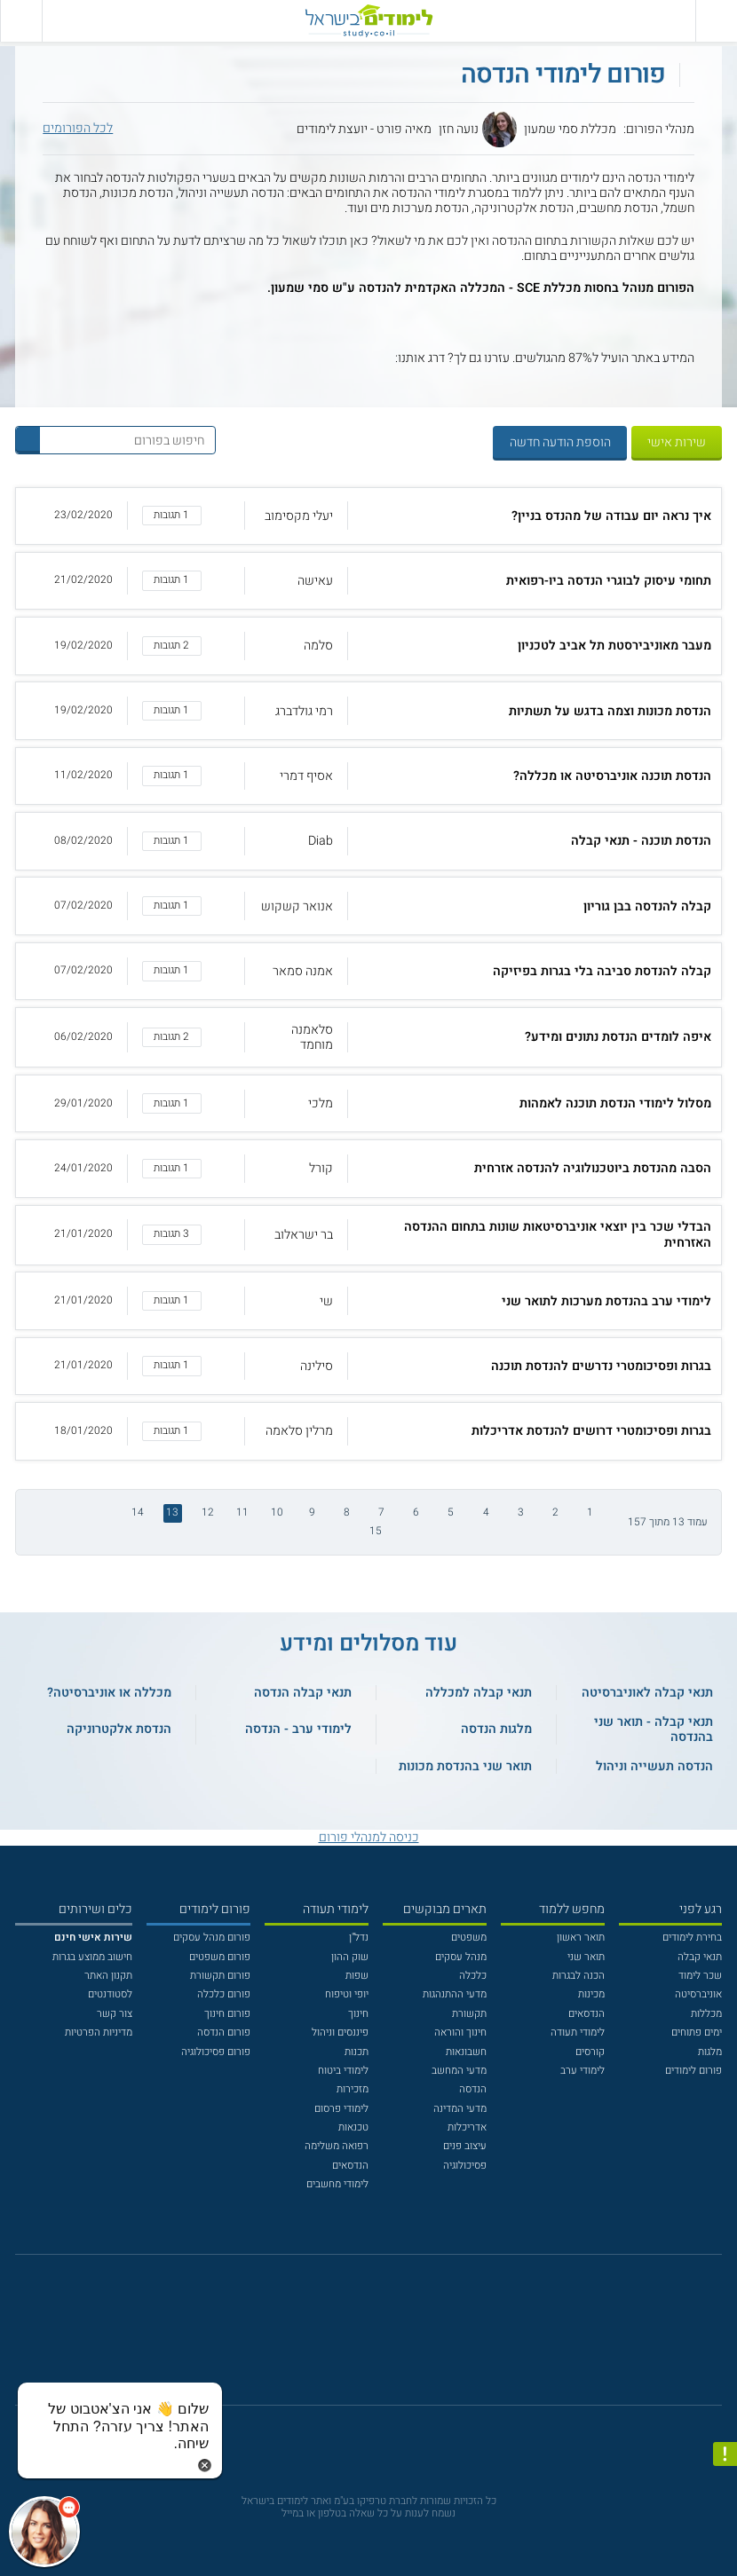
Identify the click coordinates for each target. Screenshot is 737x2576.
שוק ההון (349, 1957)
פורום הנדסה (223, 2032)
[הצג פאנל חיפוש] (21, 21)
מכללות (706, 2013)
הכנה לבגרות (578, 1975)
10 (277, 1512)
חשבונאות (466, 2052)
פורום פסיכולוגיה (215, 2052)
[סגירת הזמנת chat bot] (205, 2464)
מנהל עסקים (461, 1957)
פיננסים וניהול (340, 2032)
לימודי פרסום (341, 2108)
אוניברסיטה (698, 1994)
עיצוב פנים (465, 2146)
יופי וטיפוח (346, 1994)
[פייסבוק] (358, 2338)
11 (242, 1512)
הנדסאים (586, 2013)
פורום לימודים (693, 2070)
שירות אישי (676, 442)
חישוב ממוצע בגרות (92, 1957)
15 (375, 1531)
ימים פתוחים (696, 2032)
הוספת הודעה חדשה (560, 442)
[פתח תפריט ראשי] (716, 21)
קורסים (590, 2052)
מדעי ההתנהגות (455, 1994)
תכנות (356, 2052)
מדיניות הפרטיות (98, 2032)
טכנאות (353, 2127)
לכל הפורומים (78, 128)
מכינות (591, 1994)
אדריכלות (467, 2127)
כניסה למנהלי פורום (369, 1837)
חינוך (358, 2013)
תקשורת (469, 2013)
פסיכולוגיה (465, 2165)
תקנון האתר (108, 1975)
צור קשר (114, 2013)
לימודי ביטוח (343, 2070)
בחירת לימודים (692, 1937)
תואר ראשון (581, 1937)
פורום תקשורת (220, 1975)
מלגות (710, 2052)
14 (137, 1512)
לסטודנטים (110, 1994)
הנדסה (473, 2089)
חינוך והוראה (460, 2032)
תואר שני (586, 1957)
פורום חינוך (227, 2013)
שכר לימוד (700, 1975)
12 (208, 1512)
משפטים (469, 1937)
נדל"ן (358, 1937)
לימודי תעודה (578, 2032)
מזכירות (352, 2089)
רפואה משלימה (336, 2146)
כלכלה (473, 1975)
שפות (356, 1975)
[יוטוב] (387, 2338)
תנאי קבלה (700, 1957)
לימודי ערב (582, 2070)
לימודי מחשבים (337, 2184)
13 (172, 1512)
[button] (369, 516)
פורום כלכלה (223, 1994)
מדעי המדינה (460, 2108)
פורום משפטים (219, 1957)
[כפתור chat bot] (44, 2531)
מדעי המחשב (459, 2070)
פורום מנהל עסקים (211, 1937)
